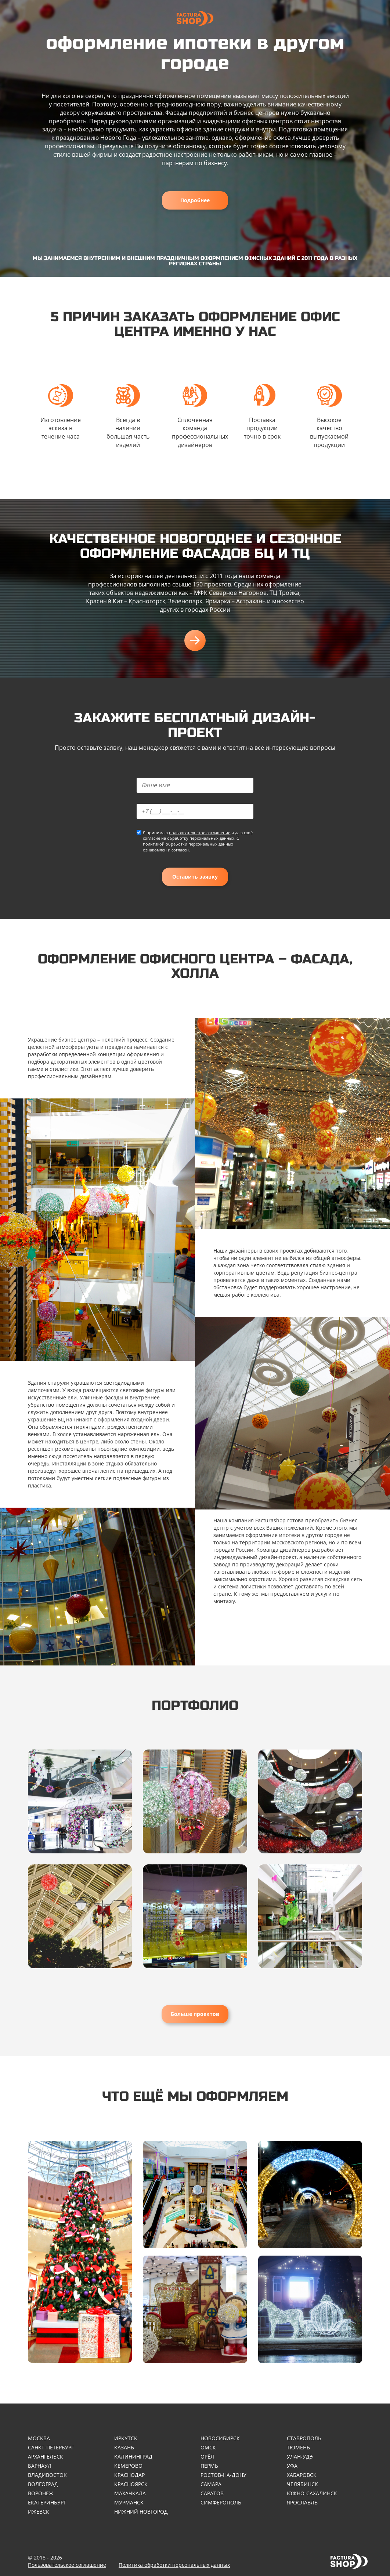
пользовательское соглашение (199, 832)
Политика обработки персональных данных (174, 2564)
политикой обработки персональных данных (188, 844)
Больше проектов (195, 2013)
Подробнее (195, 200)
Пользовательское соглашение (67, 2564)
